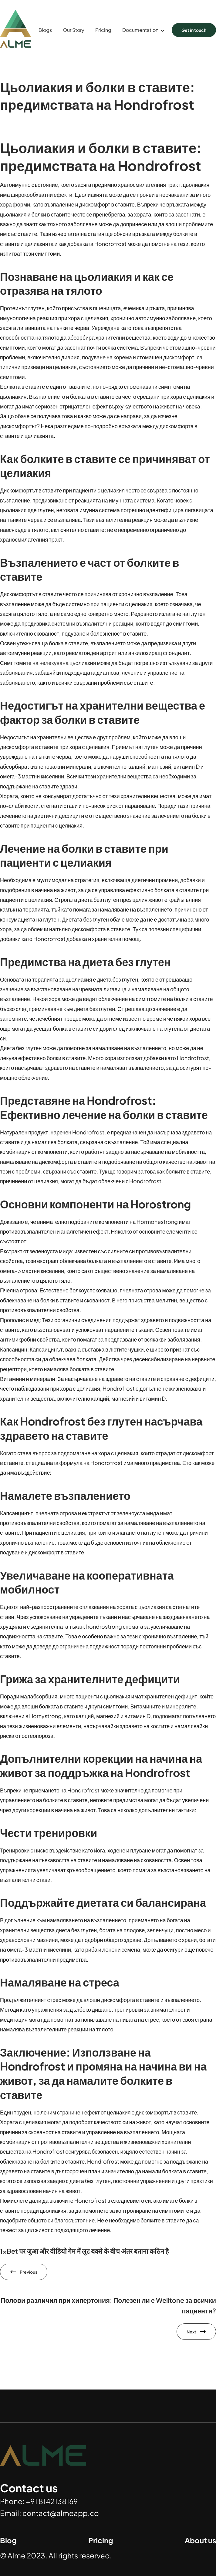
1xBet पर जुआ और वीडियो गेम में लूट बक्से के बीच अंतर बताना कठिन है (84, 2251)
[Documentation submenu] (162, 30)
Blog (8, 2540)
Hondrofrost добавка (60, 938)
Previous (28, 2272)
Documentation (140, 30)
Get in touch (193, 30)
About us (200, 2540)
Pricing (100, 2540)
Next (191, 2331)
